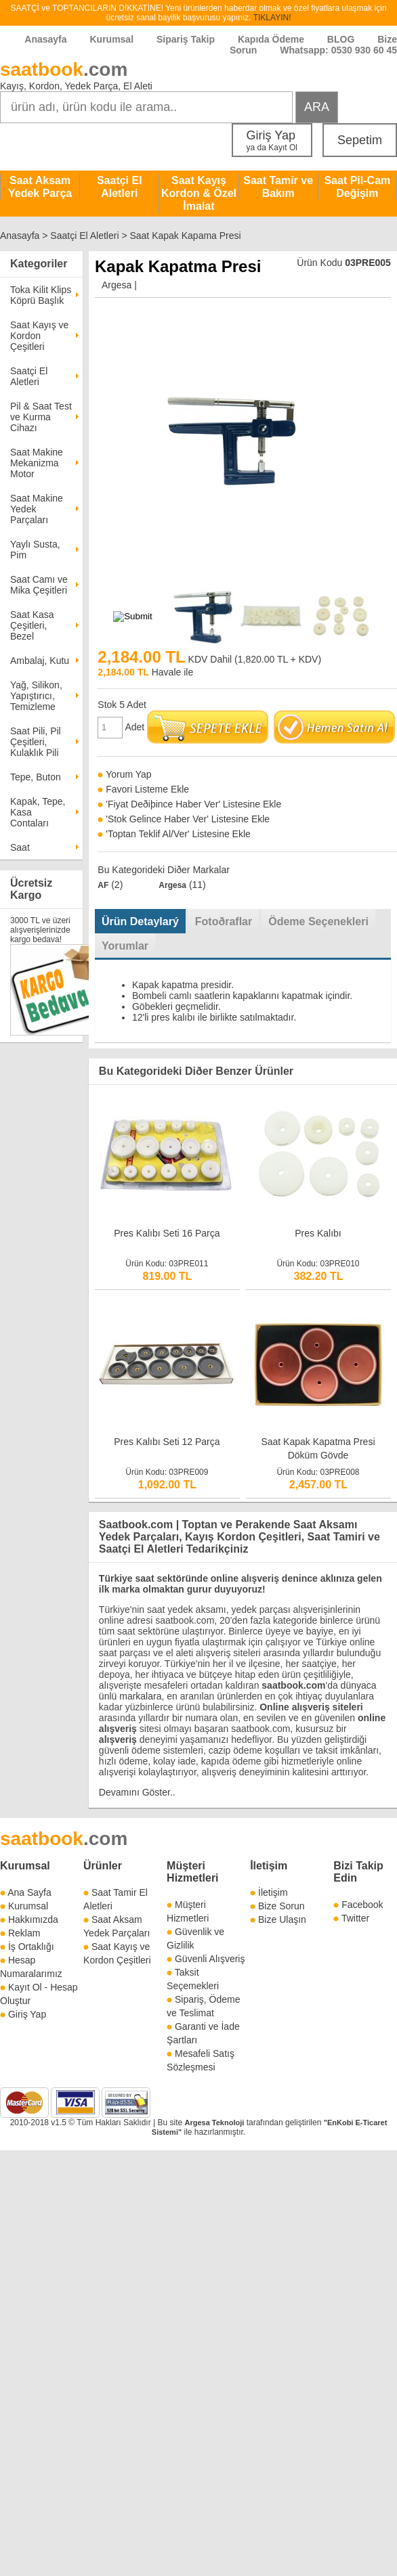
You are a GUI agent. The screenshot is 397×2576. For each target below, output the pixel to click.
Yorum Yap (128, 774)
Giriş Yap (272, 140)
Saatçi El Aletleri (119, 187)
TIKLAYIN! (272, 17)
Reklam (24, 1933)
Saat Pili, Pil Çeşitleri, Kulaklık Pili (35, 742)
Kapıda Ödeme (271, 39)
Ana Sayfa (29, 1892)
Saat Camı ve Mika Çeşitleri (39, 585)
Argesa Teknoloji (214, 2122)
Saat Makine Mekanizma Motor (36, 463)
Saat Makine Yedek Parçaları (36, 509)
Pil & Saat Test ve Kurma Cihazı (41, 417)
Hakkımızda (33, 1919)
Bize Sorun (281, 1906)
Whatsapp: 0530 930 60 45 (338, 50)
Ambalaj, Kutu (39, 660)
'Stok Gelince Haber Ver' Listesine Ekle (188, 819)
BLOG (340, 39)
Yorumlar (125, 946)
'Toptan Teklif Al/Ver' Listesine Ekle (178, 833)
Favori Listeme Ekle (147, 789)
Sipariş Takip (186, 39)
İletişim (268, 1865)
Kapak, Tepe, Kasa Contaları (37, 812)
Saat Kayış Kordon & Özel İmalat (198, 193)
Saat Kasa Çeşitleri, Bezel (32, 625)
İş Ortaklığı (31, 1946)
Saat (20, 847)
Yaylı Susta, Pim (35, 549)
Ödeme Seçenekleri (318, 921)
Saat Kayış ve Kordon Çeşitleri (39, 335)
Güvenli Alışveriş (210, 1958)
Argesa (116, 285)
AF (103, 885)
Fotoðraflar (223, 921)
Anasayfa (45, 39)
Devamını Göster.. (137, 1792)
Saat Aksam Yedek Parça (40, 187)
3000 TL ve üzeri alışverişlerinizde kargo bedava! (40, 930)
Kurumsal (111, 39)
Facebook (362, 1904)
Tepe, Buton (35, 777)
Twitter (355, 1918)
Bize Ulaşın (282, 1919)
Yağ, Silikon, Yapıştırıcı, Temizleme (36, 696)
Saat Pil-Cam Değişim (357, 187)
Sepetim (359, 140)
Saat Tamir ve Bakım (278, 187)
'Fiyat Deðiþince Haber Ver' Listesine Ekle (193, 804)
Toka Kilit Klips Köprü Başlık (40, 295)
